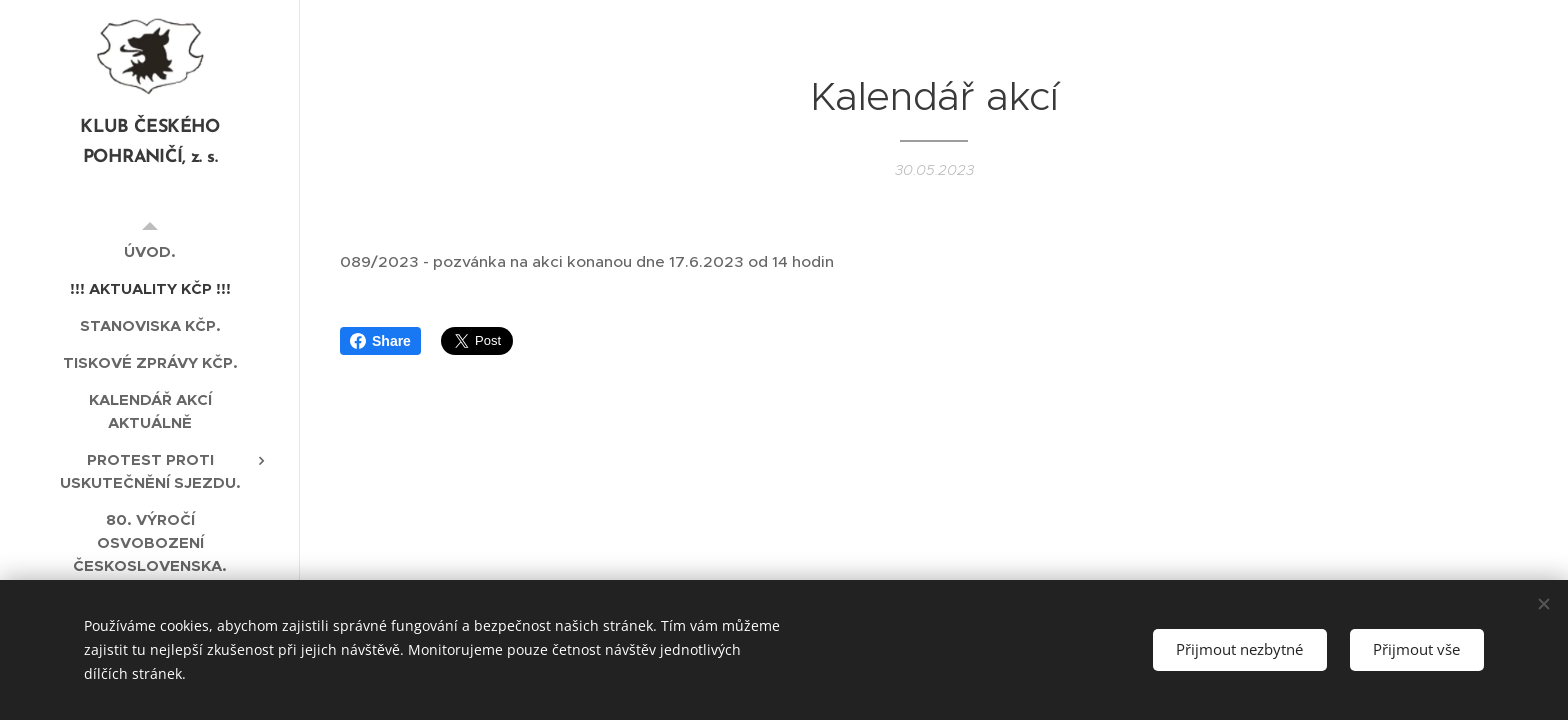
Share (380, 341)
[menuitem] (150, 251)
